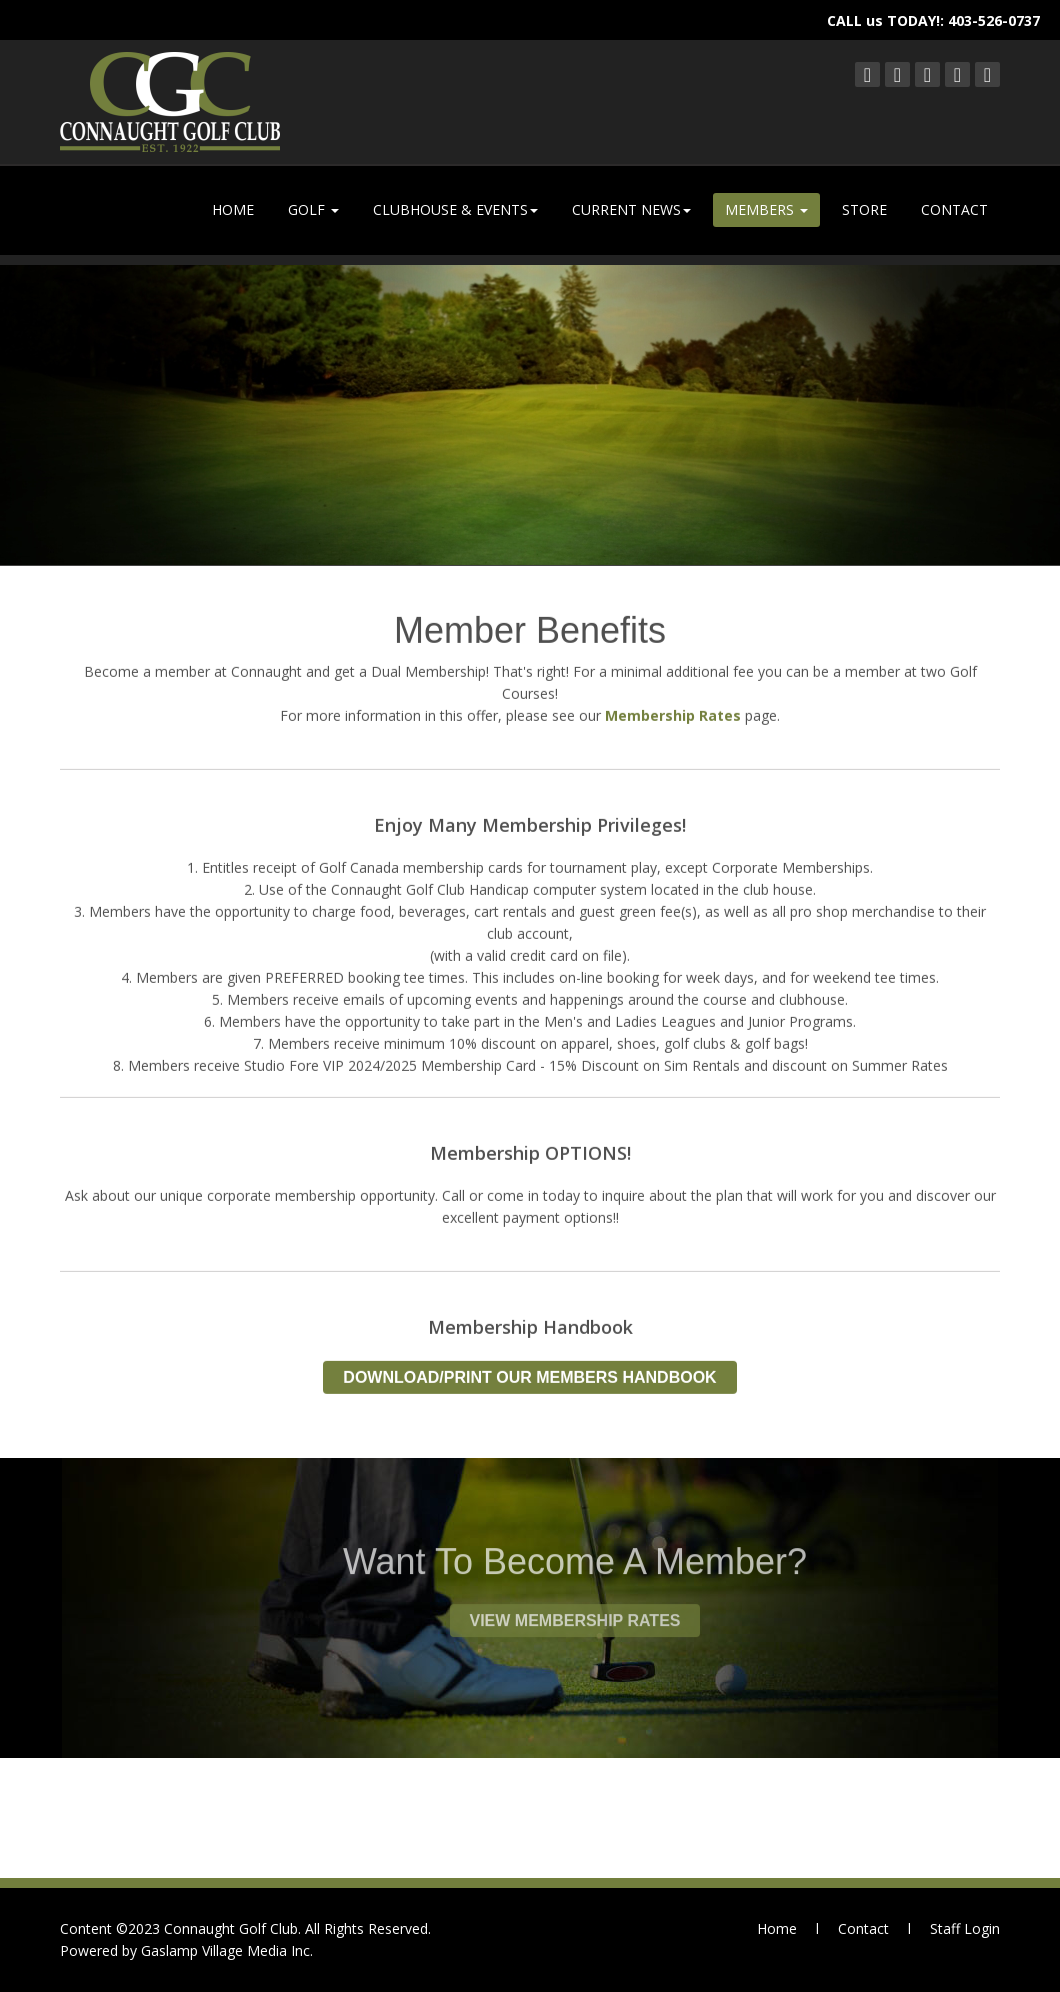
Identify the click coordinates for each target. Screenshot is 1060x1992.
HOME (233, 209)
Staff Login (965, 1928)
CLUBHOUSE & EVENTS (455, 209)
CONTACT (954, 209)
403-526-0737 (994, 20)
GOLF (313, 209)
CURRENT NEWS (631, 209)
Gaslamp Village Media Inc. (227, 1950)
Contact (863, 1928)
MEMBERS (766, 209)
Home (777, 1928)
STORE (864, 209)
